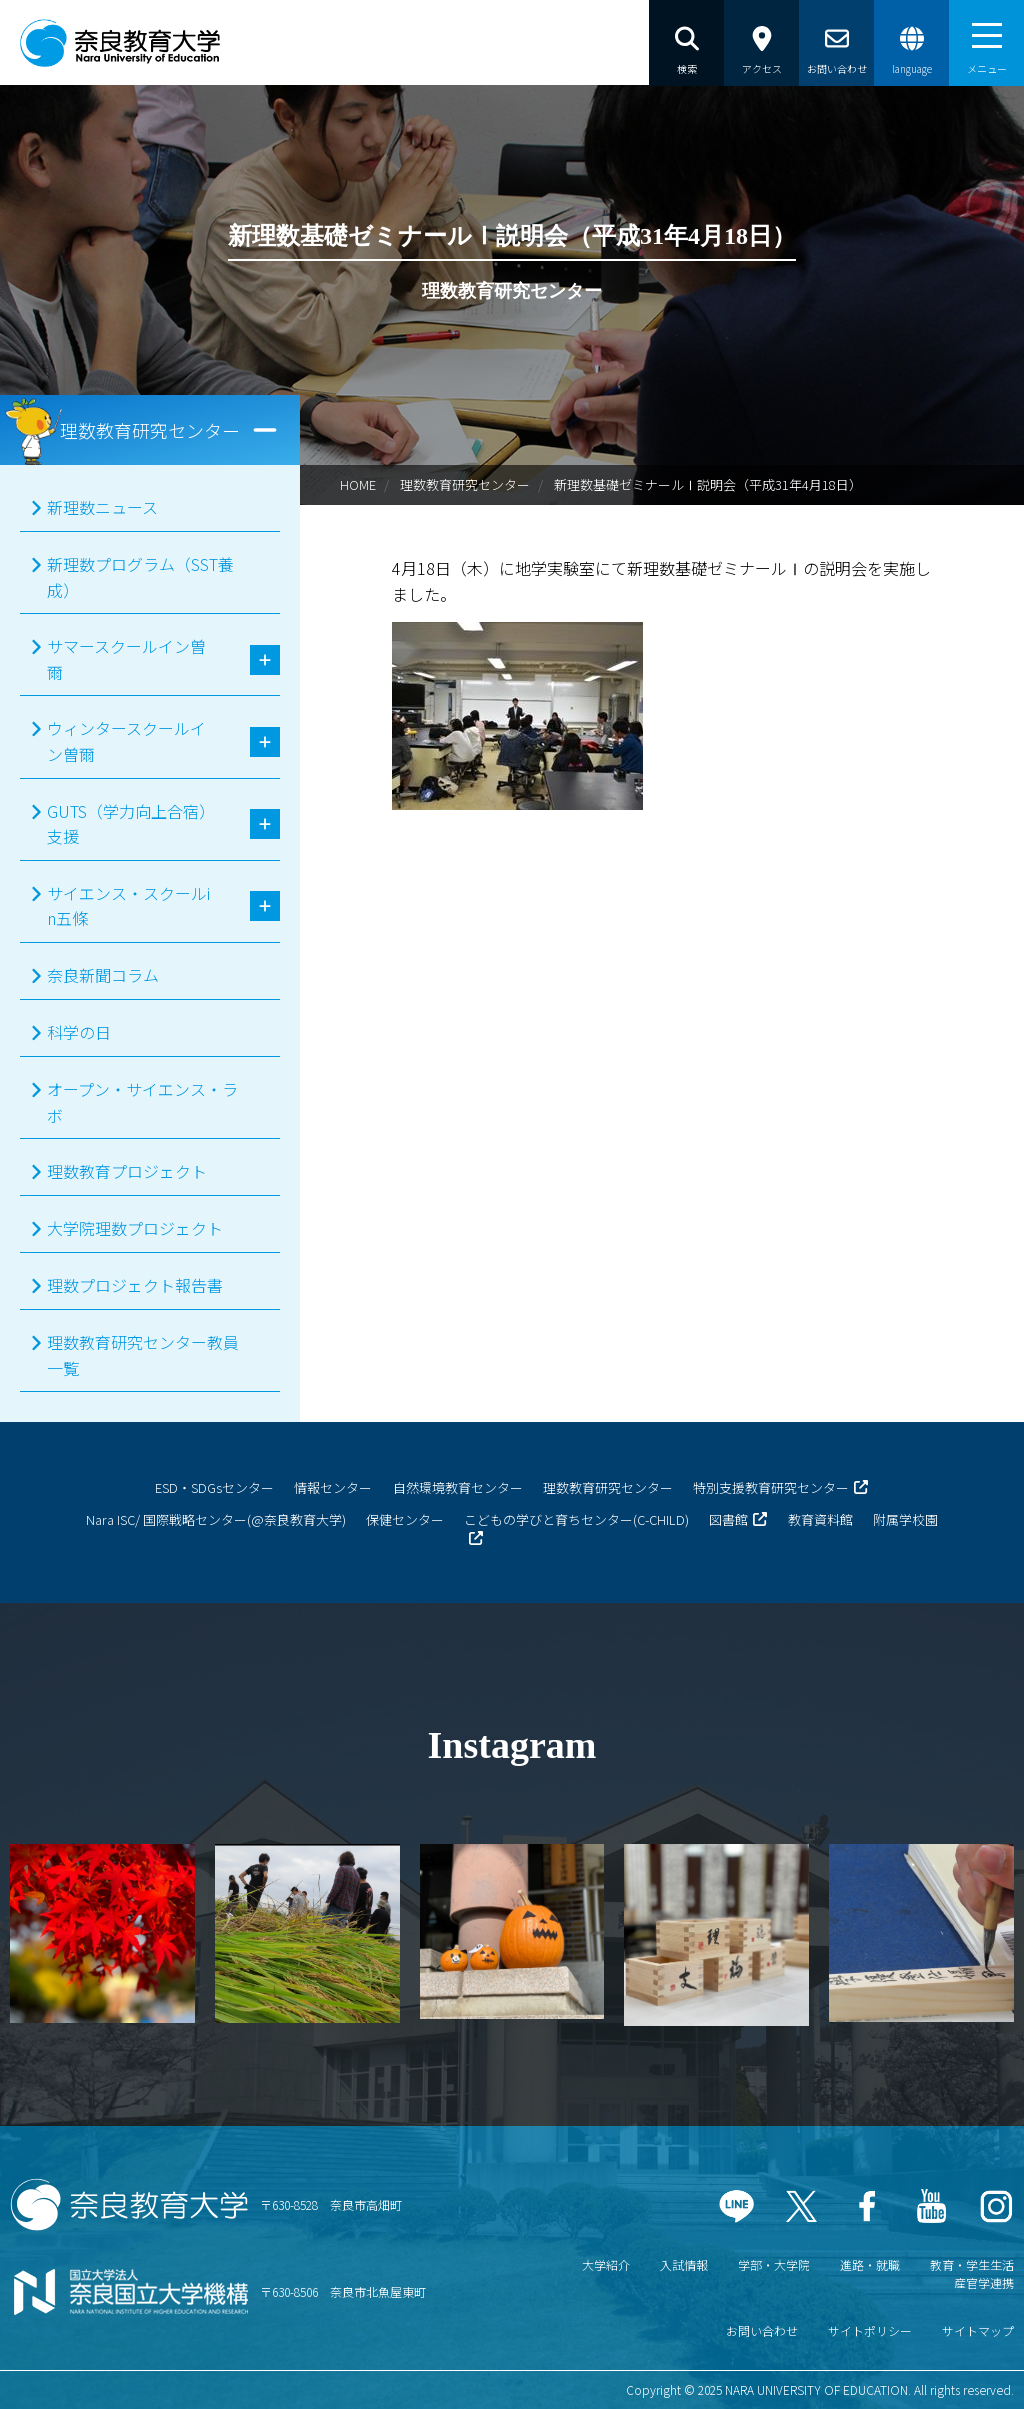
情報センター (333, 1487)
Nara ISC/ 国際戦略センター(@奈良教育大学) (216, 1519)
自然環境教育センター (458, 1487)
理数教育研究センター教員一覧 (143, 1355)
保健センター (405, 1519)
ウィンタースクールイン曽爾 (126, 741)
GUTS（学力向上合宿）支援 (127, 824)
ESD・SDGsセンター (214, 1487)
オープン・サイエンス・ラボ (142, 1102)
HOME (358, 484)
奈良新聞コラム (103, 975)
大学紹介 (606, 2264)
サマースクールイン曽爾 (126, 659)
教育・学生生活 (972, 2264)
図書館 (728, 1519)
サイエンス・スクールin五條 (128, 906)
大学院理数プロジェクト (135, 1228)
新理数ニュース (102, 507)
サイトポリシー (870, 2330)
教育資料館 (820, 1519)
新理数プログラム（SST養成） (140, 577)
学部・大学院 (774, 2264)
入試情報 (684, 2264)
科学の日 (79, 1032)
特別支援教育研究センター (771, 1487)
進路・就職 (870, 2264)
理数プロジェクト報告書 (135, 1285)
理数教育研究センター (465, 484)
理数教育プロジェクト (127, 1171)
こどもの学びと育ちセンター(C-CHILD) (576, 1519)
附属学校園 (905, 1519)
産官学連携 (984, 2282)
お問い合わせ (762, 2330)
